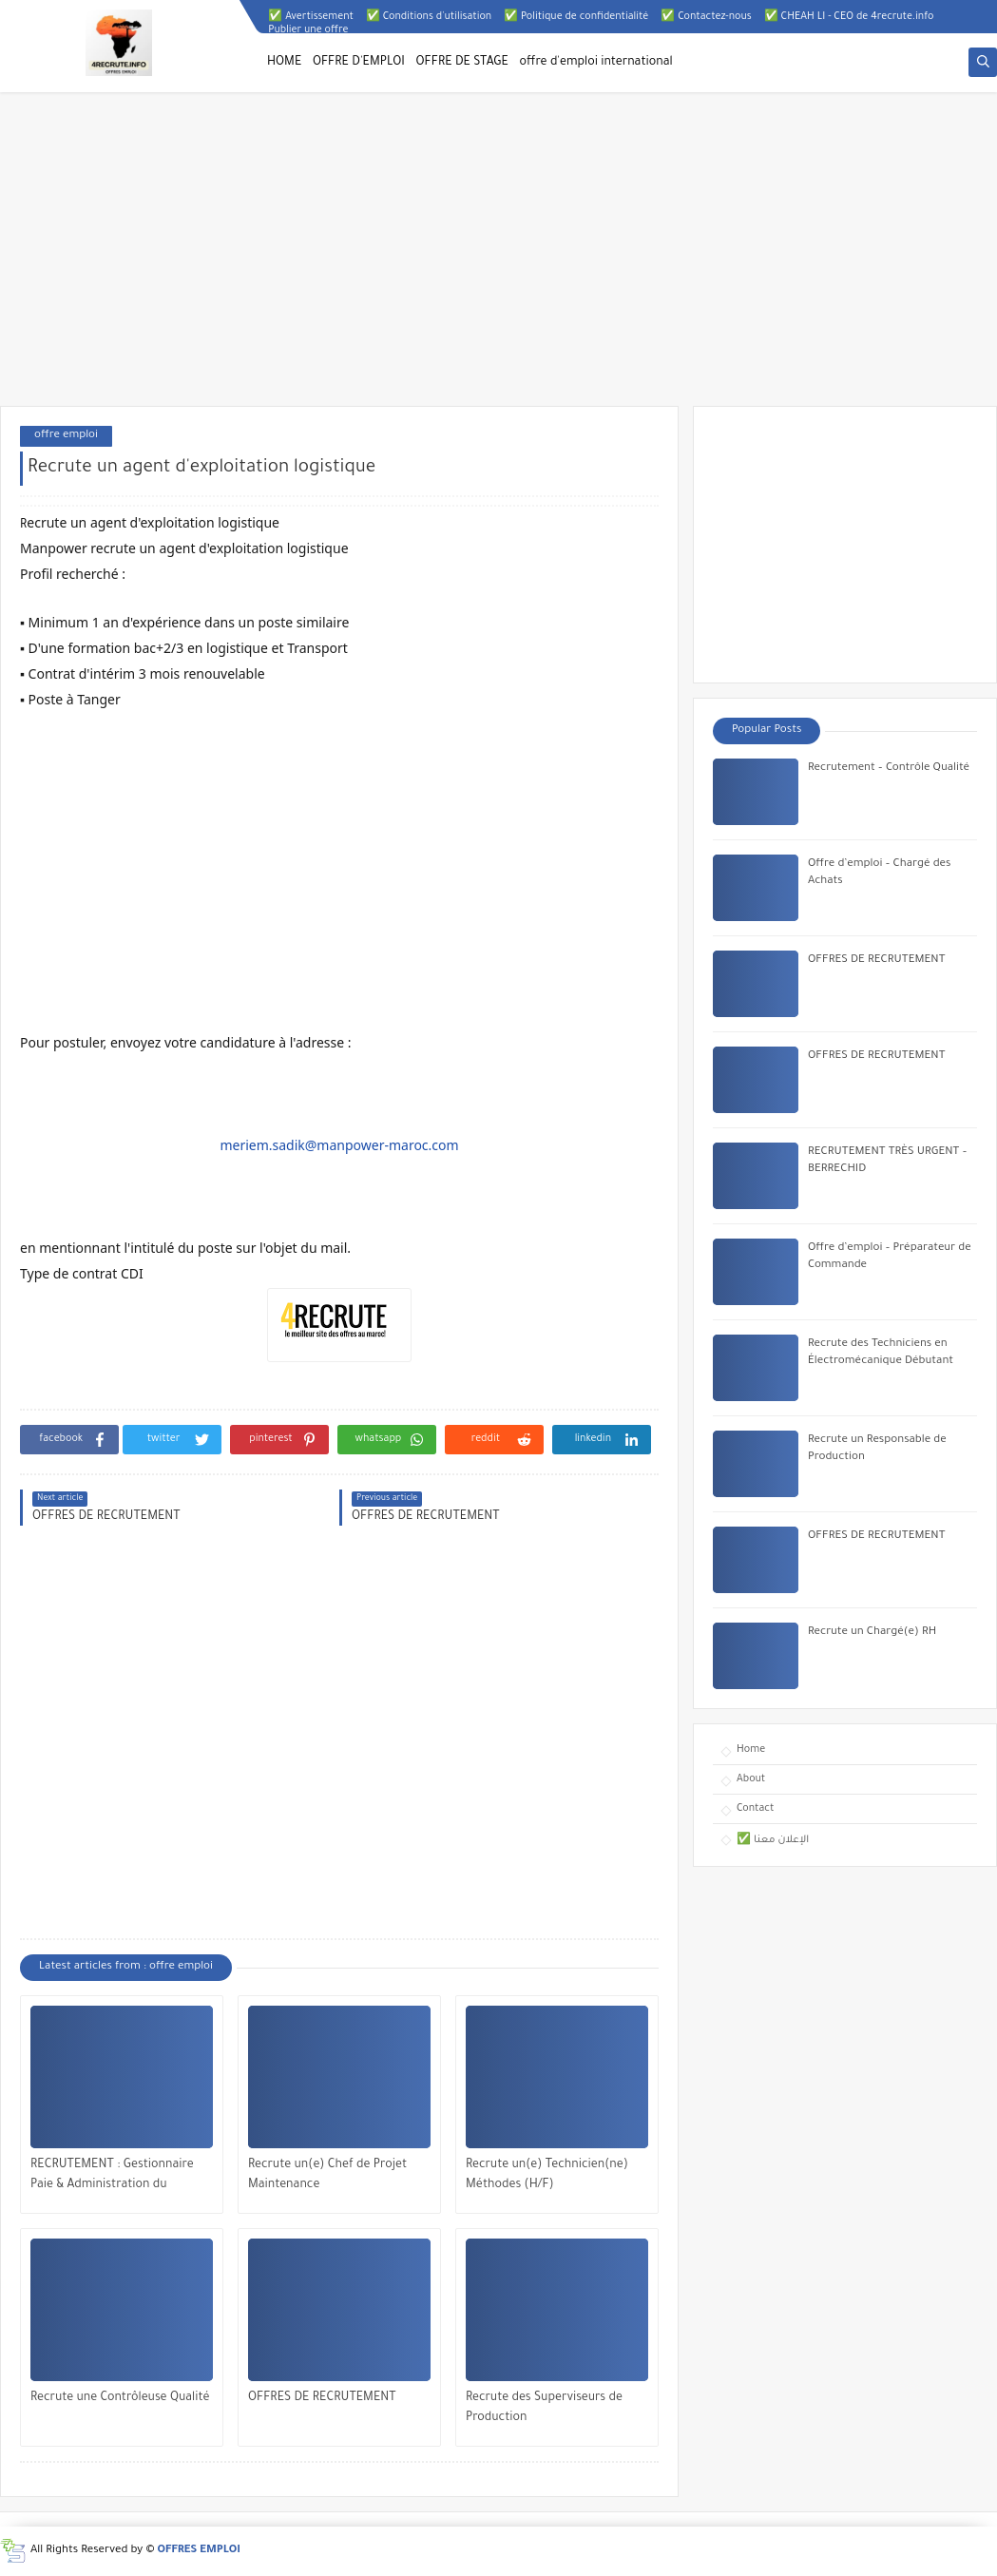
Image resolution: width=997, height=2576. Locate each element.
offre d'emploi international (596, 62)
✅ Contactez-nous (706, 17)
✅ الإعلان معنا (773, 1840)
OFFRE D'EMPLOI (359, 62)
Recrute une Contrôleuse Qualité (120, 2398)
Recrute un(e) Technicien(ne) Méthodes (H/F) (547, 2175)
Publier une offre (308, 30)
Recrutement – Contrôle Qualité (888, 768)
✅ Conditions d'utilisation (428, 17)
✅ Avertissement (311, 17)
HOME (284, 62)
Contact (755, 1809)
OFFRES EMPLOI (199, 2551)
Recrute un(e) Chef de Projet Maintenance (327, 2175)
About (751, 1779)
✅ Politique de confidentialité (576, 17)
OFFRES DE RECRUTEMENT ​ (878, 1536)
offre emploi (66, 436)
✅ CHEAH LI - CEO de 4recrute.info (849, 17)
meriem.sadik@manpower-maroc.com (339, 1145)
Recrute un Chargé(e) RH (872, 1632)
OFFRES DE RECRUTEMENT (322, 2398)
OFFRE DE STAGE (462, 62)
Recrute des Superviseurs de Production (544, 2408)
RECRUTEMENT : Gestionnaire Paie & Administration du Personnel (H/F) (112, 2177)
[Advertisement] (498, 258)
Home (751, 1750)
